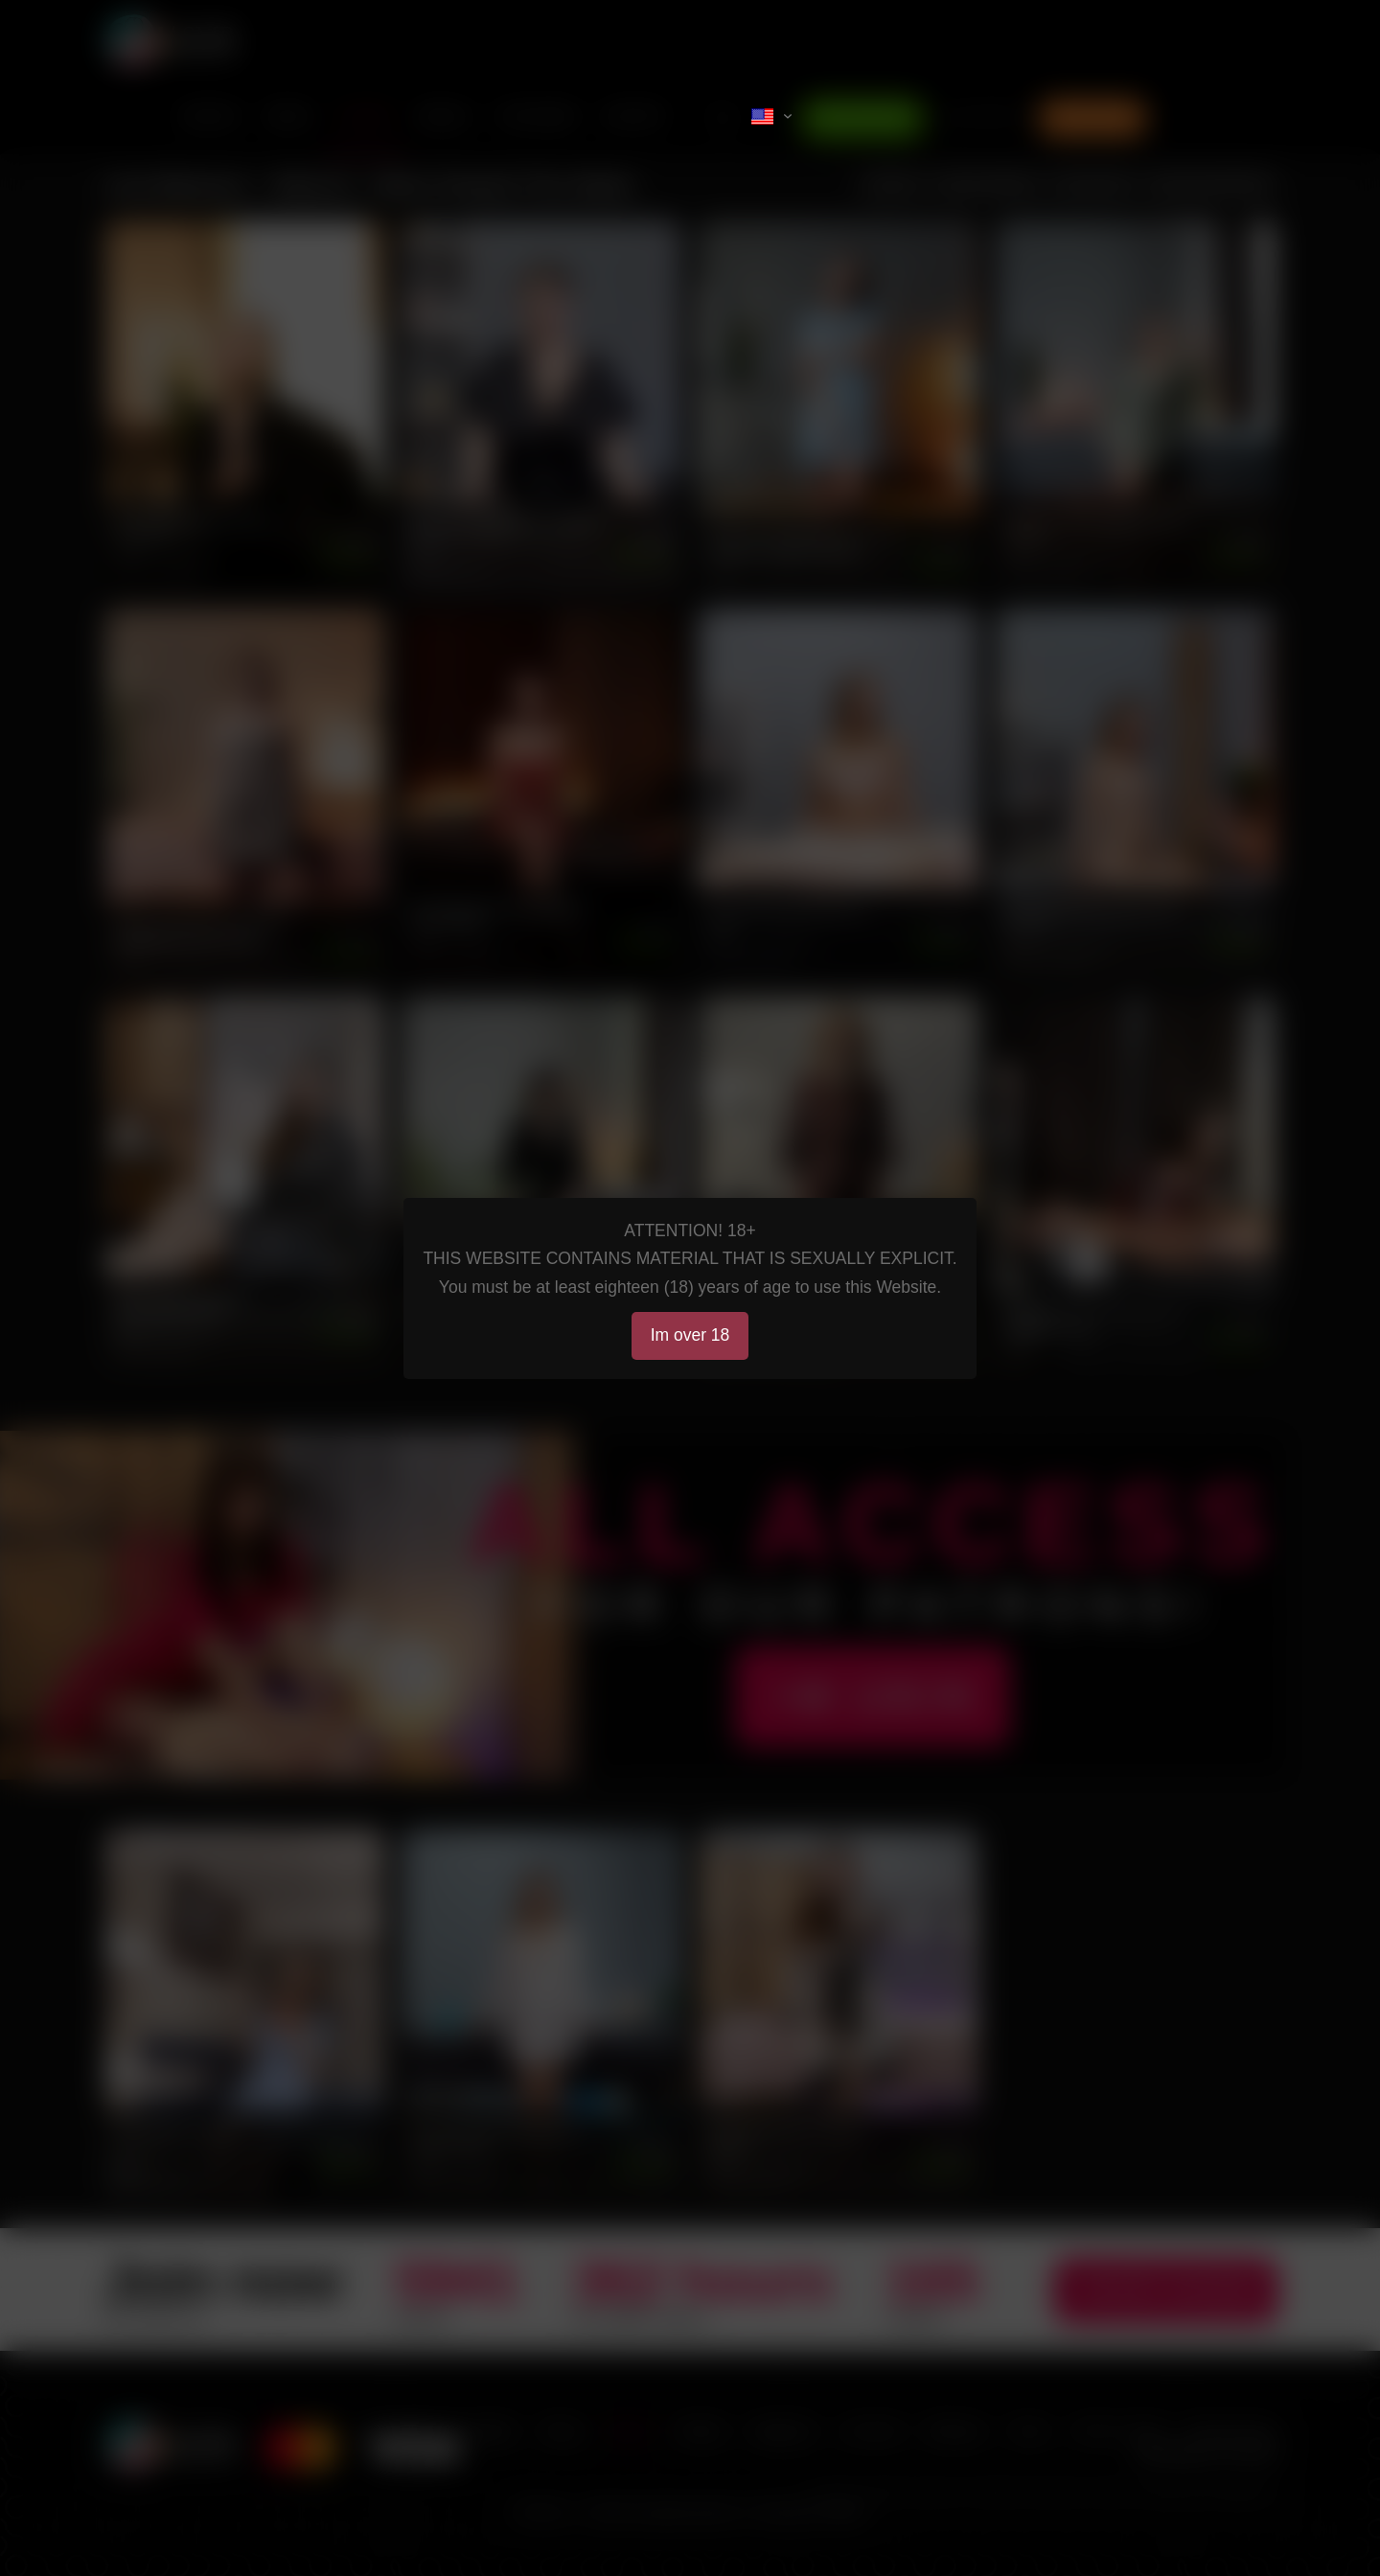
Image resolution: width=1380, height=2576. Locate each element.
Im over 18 (690, 1335)
